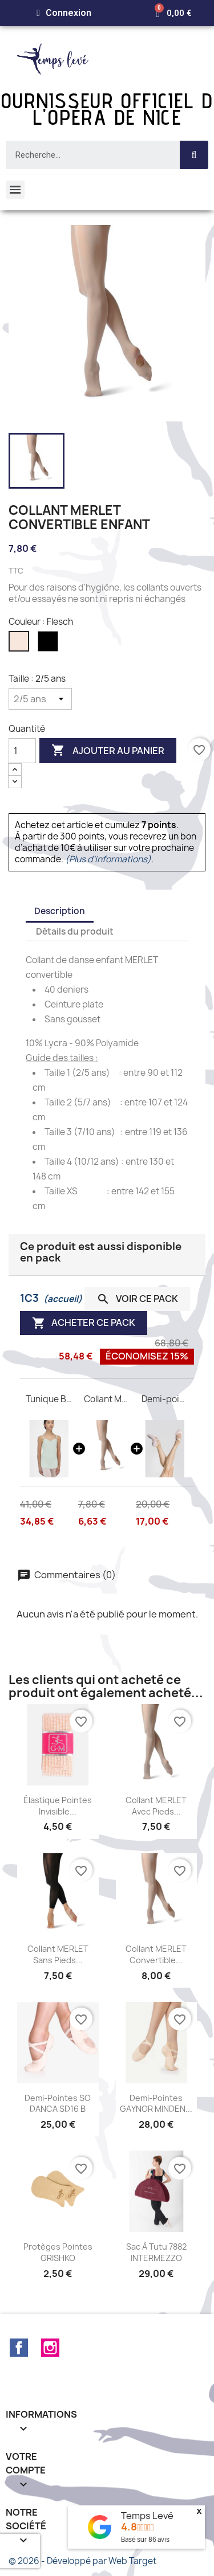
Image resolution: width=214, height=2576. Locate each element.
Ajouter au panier (107, 750)
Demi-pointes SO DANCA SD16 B (58, 2103)
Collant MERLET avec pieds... (156, 1806)
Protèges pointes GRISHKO (57, 2252)
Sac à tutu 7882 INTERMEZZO (156, 2252)
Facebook (19, 2348)
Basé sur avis (145, 2539)
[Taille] (40, 699)
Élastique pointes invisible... (57, 1806)
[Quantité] (22, 750)
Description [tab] (59, 911)
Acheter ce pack (83, 1323)
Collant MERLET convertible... (156, 1954)
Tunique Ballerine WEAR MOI (49, 1399)
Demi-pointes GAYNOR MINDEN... (156, 2103)
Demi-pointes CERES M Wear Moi (165, 1399)
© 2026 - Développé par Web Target (82, 2561)
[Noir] (49, 644)
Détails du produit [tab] (75, 931)
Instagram (50, 2348)
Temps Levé (147, 2515)
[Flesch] (20, 644)
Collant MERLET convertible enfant (107, 1399)
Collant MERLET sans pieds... (57, 1954)
